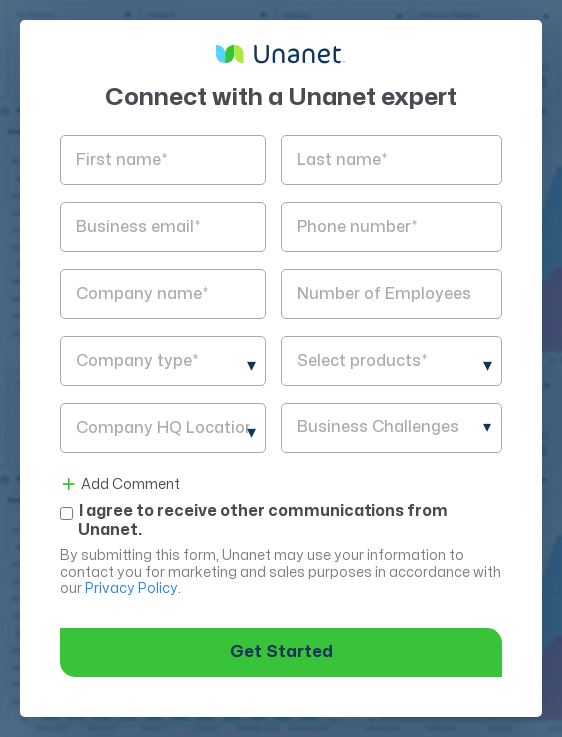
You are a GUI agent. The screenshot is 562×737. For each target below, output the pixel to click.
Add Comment (120, 484)
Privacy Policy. (133, 588)
